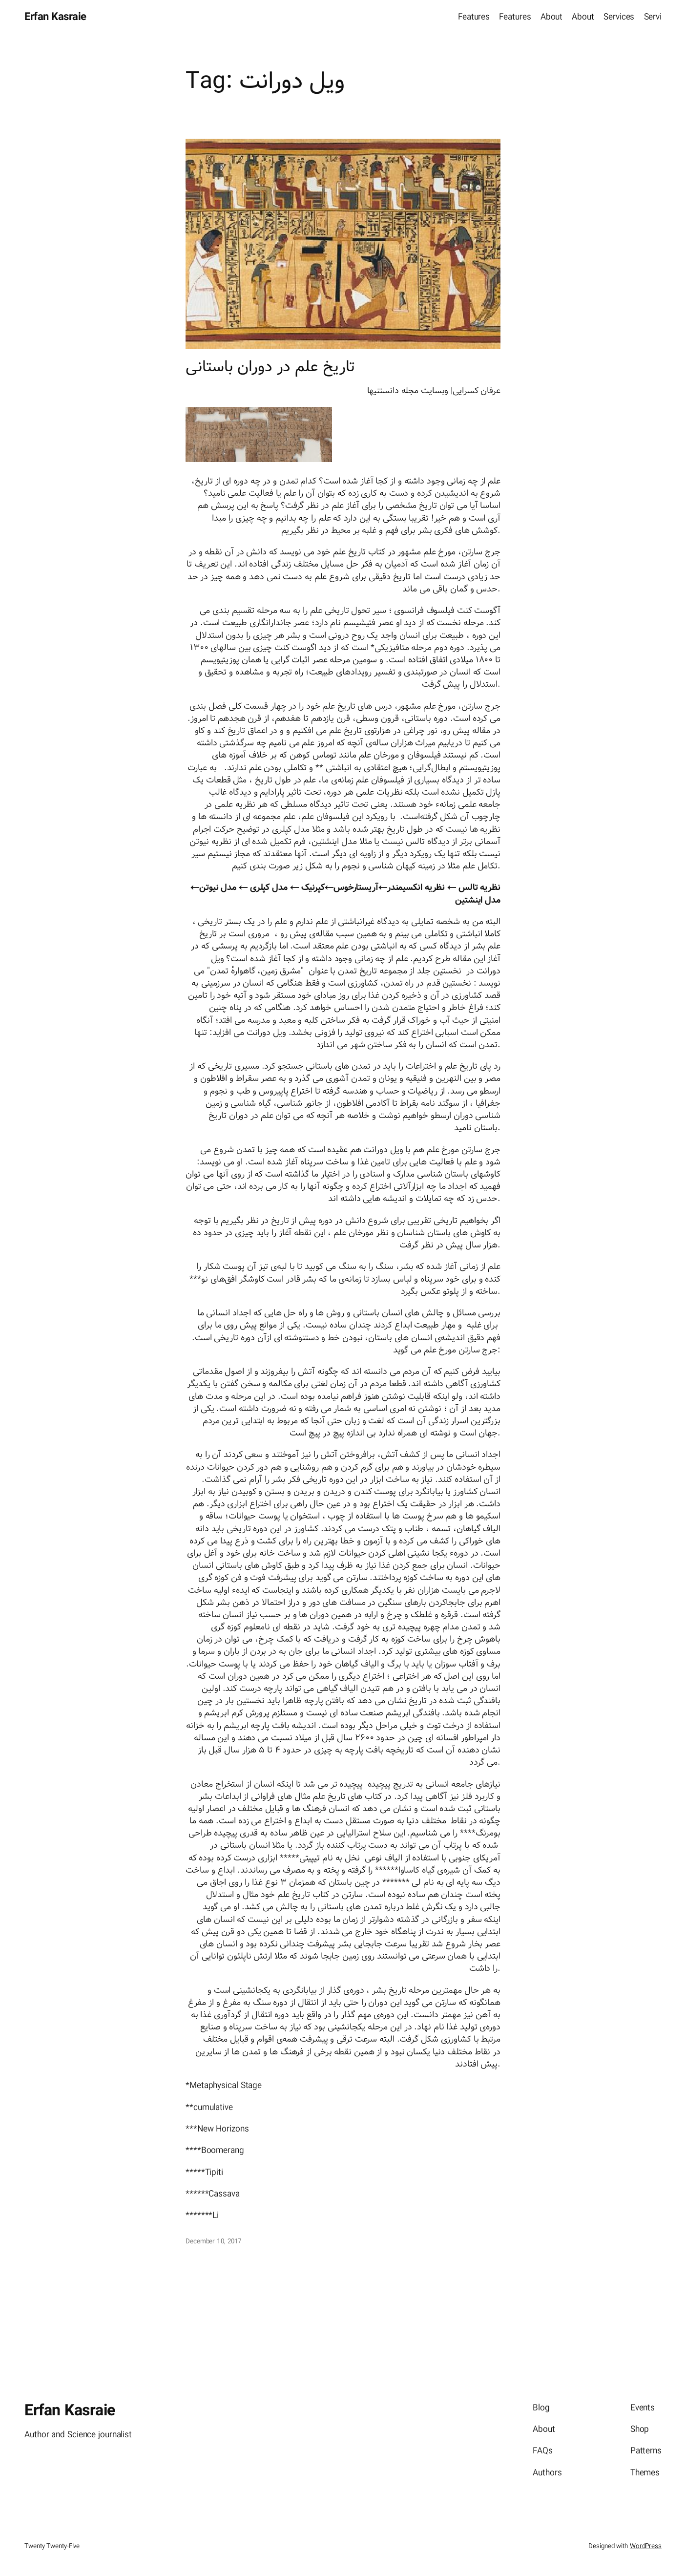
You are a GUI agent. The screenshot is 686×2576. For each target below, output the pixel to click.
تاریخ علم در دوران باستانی (270, 367)
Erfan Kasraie (55, 17)
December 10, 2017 (213, 2241)
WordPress (646, 2546)
